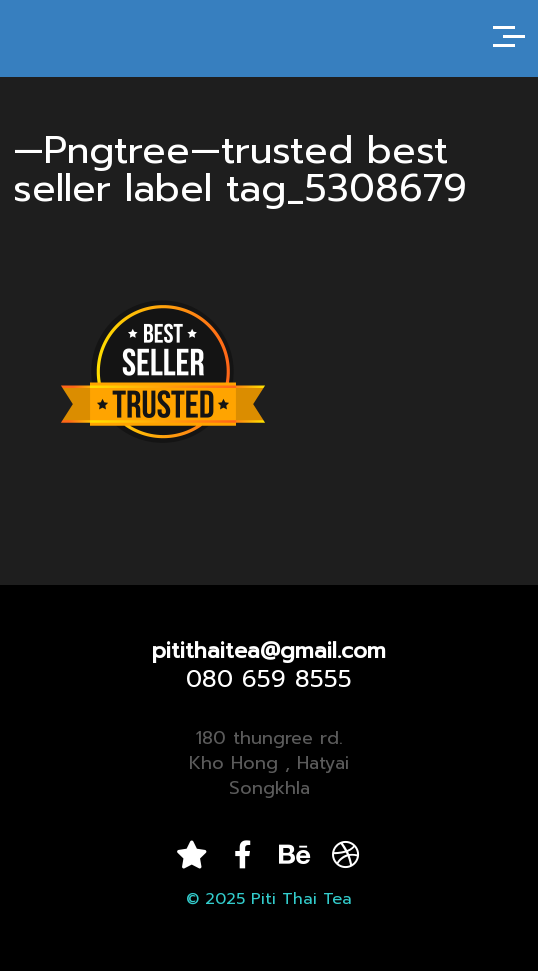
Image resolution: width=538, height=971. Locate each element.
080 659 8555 (269, 679)
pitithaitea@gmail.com (269, 650)
